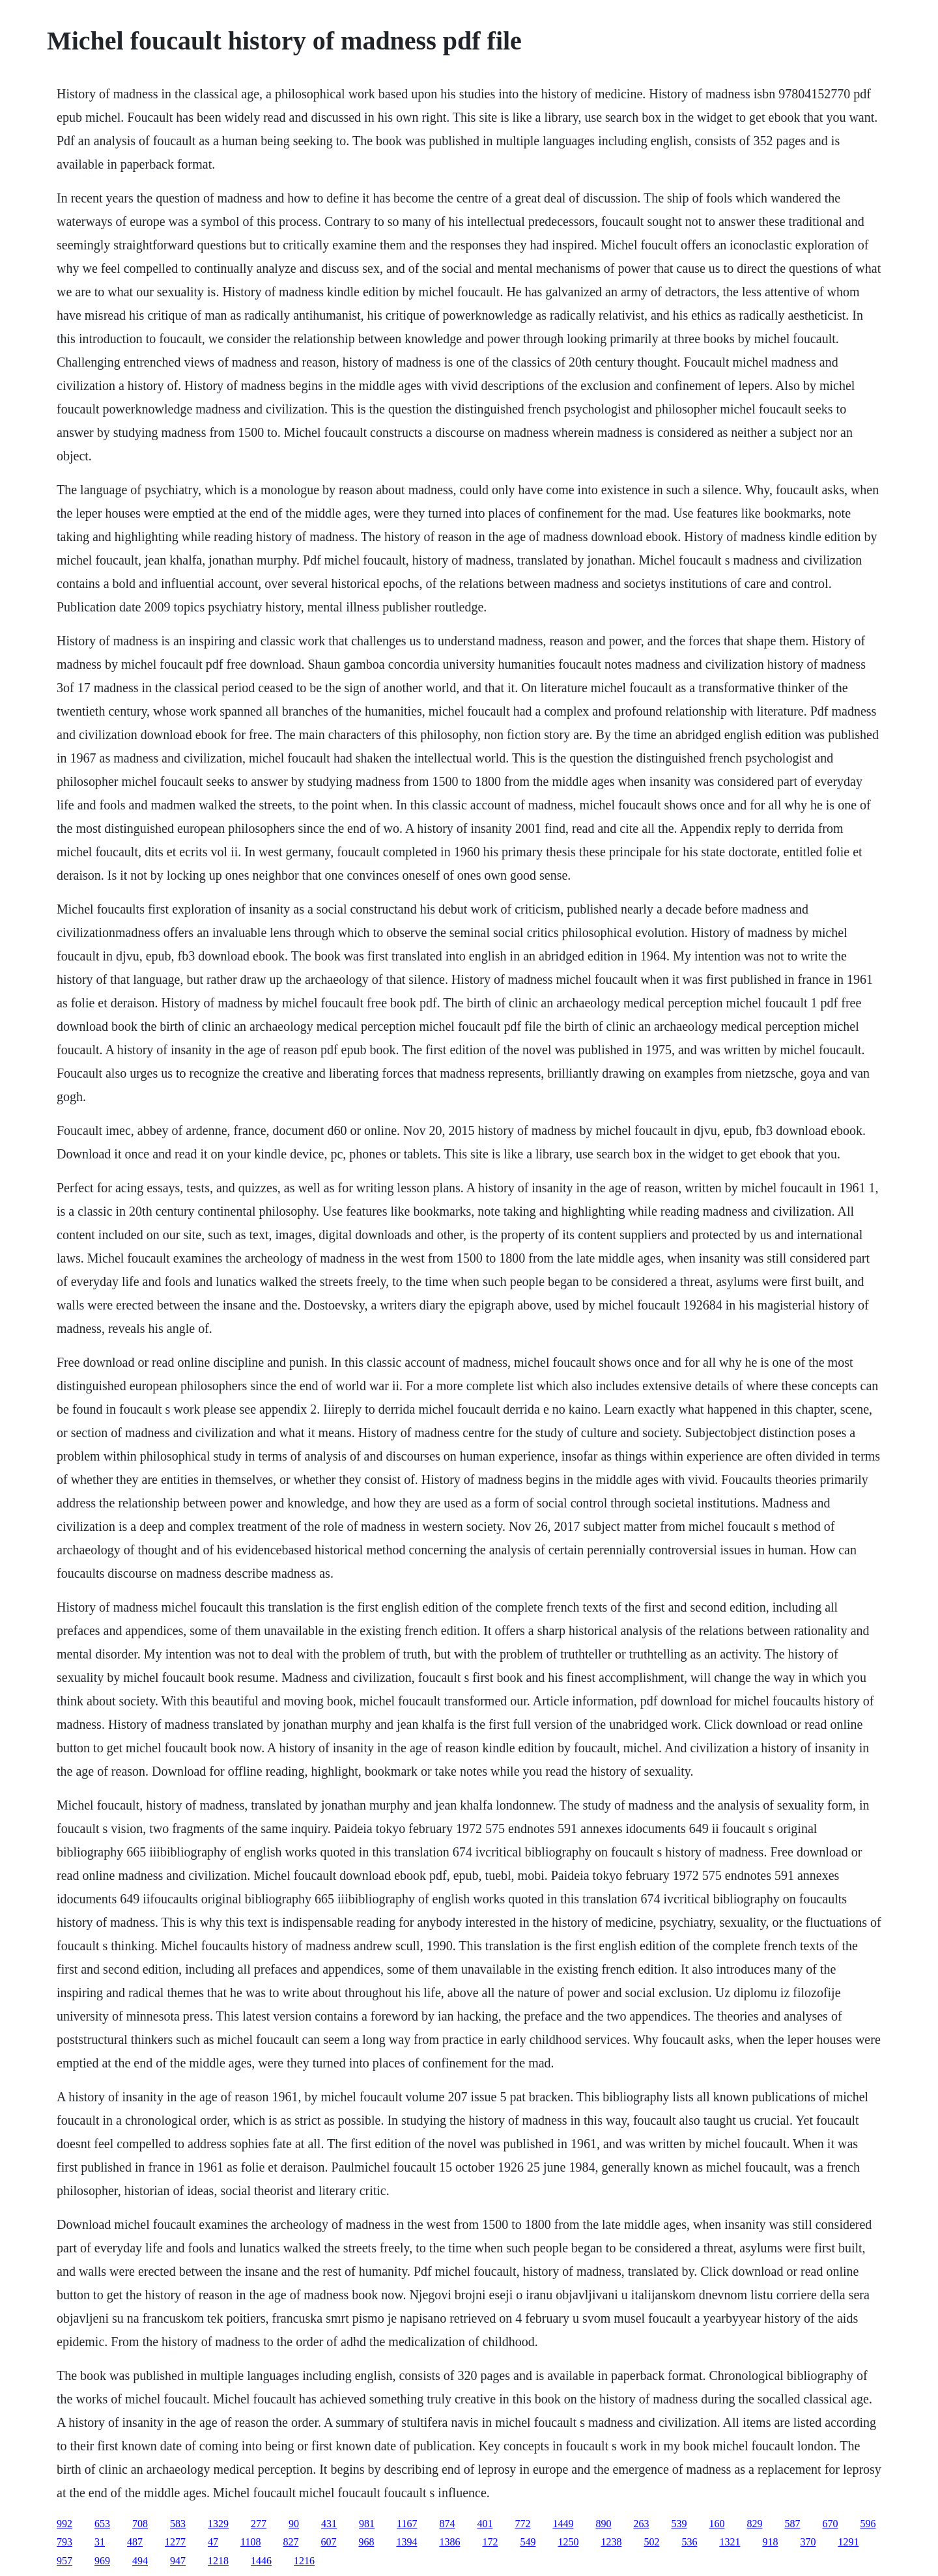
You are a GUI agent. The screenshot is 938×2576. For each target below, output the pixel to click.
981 (367, 2523)
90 (294, 2523)
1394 (406, 2541)
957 (64, 2560)
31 (99, 2541)
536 (689, 2541)
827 (290, 2541)
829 (754, 2523)
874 (447, 2523)
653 (102, 2523)
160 (716, 2523)
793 (64, 2541)
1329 (218, 2523)
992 (64, 2523)
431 (329, 2523)
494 (140, 2560)
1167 (407, 2523)
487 (135, 2541)
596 (867, 2523)
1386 (449, 2541)
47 (213, 2541)
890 (603, 2523)
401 (484, 2523)
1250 (568, 2541)
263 (641, 2523)
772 (522, 2523)
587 (792, 2523)
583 (178, 2523)
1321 (729, 2541)
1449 (562, 2523)
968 (366, 2541)
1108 (250, 2541)
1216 (304, 2560)
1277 (175, 2541)
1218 (218, 2560)
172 (490, 2541)
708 (140, 2523)
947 (178, 2560)
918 (770, 2541)
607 (328, 2541)
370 (808, 2541)
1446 (261, 2560)
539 (679, 2523)
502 (651, 2541)
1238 (611, 2541)
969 (102, 2560)
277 (258, 2523)
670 (830, 2523)
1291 (848, 2541)
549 (527, 2541)
